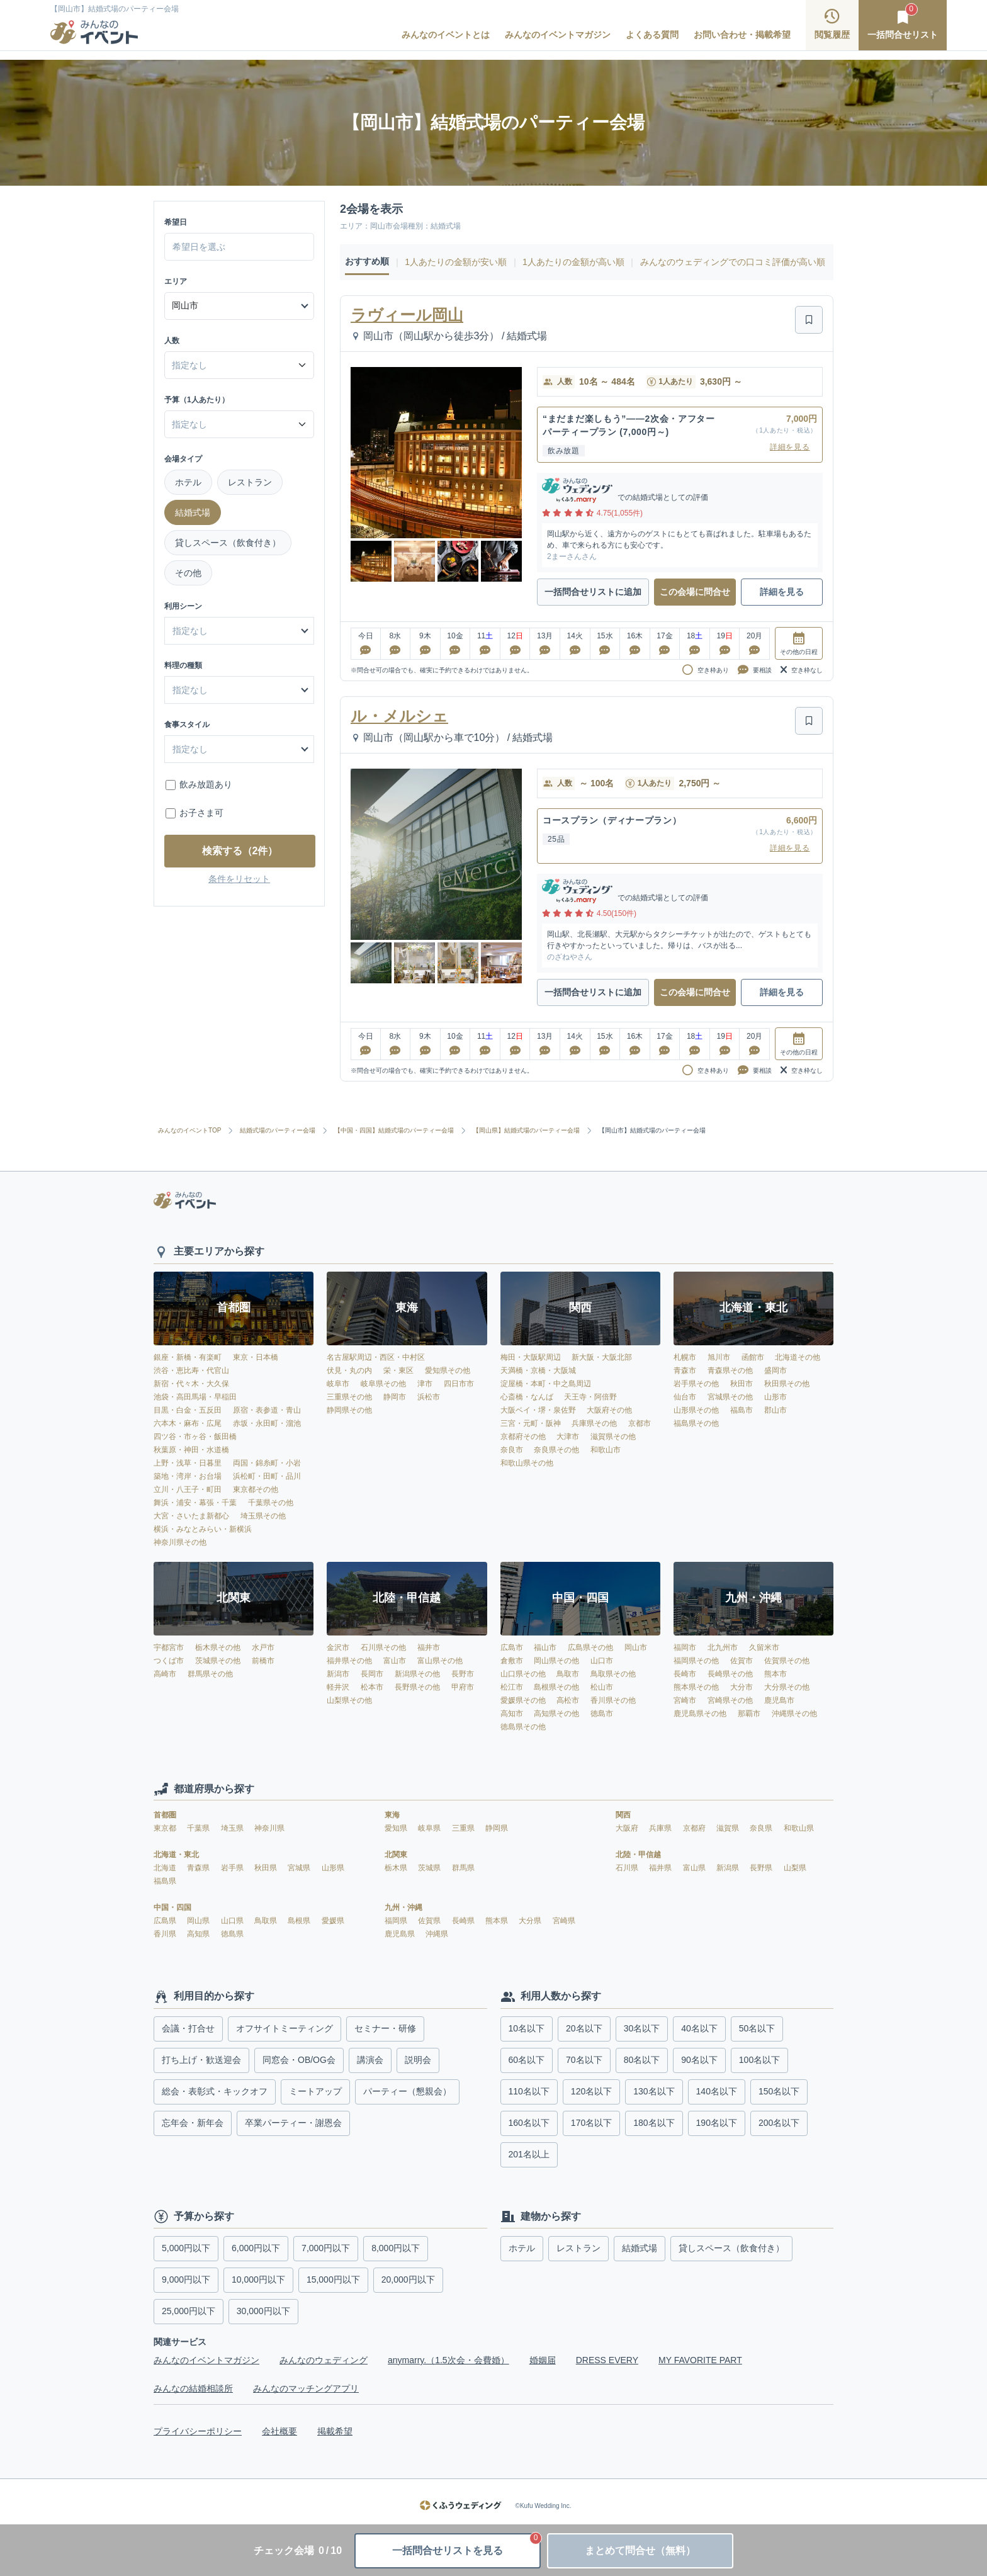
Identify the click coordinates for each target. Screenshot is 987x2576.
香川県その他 (613, 1700)
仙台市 (685, 1397)
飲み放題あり (205, 784)
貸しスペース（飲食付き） (228, 543)
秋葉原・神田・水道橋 (191, 1449)
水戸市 (263, 1647)
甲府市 (462, 1687)
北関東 (396, 1854)
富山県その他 (440, 1660)
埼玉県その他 (263, 1515)
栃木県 (397, 1867)
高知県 (199, 1933)
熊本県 (497, 1920)
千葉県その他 (270, 1502)
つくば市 (169, 1660)
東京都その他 (255, 1489)
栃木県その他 (217, 1647)
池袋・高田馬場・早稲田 (195, 1397)
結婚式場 (192, 512)
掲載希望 (334, 2431)
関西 (623, 1815)
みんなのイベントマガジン (558, 35)
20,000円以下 (408, 2279)
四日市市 (459, 1383)
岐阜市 (338, 1383)
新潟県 (728, 1867)
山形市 (775, 1397)
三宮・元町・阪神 (530, 1423)
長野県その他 (417, 1687)
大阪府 (628, 1828)
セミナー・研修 (385, 2028)
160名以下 (529, 2123)
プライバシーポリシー (198, 2431)
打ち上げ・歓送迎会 (201, 2060)
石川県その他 (383, 1647)
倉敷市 (511, 1660)
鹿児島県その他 (700, 1713)
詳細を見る (790, 447)
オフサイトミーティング (284, 2028)
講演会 (370, 2060)
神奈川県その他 (180, 1542)
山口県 (233, 1920)
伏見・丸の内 (349, 1370)
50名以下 (757, 2028)
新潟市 (338, 1673)
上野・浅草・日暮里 (188, 1463)
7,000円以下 (326, 2248)
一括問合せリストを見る (466, 2544)
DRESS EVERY (607, 2360)
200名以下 (779, 2123)
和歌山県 (799, 1828)
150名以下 (779, 2091)
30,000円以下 (263, 2311)
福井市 (428, 1647)
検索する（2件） (240, 850)
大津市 (567, 1436)
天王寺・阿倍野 (590, 1397)
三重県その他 (349, 1397)
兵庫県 (661, 1828)
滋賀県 (728, 1828)
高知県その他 (556, 1713)
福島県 (165, 1881)
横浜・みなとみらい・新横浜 (203, 1529)
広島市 (511, 1647)
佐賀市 (741, 1660)
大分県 (531, 1920)
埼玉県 (233, 1828)
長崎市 (685, 1673)
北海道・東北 (176, 1854)
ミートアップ (315, 2091)
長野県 (762, 1867)
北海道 (166, 1867)
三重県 (464, 1828)
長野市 (462, 1673)
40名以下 (699, 2028)
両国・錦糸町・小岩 (267, 1463)
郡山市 (775, 1410)
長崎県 (464, 1920)
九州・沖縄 (403, 1907)
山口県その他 (523, 1673)
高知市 (511, 1713)
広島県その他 (590, 1647)
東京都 (166, 1828)
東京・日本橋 (255, 1357)
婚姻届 (542, 2360)
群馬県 (463, 1867)
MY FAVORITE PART (700, 2360)
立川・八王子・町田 (188, 1489)
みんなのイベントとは (446, 35)
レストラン (250, 482)
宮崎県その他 (730, 1700)
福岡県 (397, 1920)
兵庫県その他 (594, 1423)
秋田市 (741, 1383)
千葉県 (199, 1828)
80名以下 (642, 2060)
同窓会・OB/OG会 (299, 2060)
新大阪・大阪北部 (602, 1357)
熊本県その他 (696, 1687)
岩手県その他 (696, 1383)
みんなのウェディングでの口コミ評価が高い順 (732, 262)
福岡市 (685, 1647)
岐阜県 (430, 1828)
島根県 (300, 1920)
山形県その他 (696, 1410)
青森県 (199, 1867)
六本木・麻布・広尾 (188, 1423)
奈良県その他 (556, 1449)
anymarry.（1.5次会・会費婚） (448, 2360)
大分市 (741, 1687)
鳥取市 (567, 1673)
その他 (188, 573)
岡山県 (199, 1920)
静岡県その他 (349, 1410)
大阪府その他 (609, 1410)
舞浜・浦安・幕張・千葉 (195, 1502)
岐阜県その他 (383, 1383)
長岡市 (372, 1673)
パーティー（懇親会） (407, 2091)
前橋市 (263, 1660)
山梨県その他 (349, 1700)
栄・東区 (398, 1370)
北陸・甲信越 (638, 1854)
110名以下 (529, 2091)
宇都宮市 (169, 1647)
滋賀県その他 (613, 1436)
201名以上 (529, 2154)
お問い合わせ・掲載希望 (742, 35)
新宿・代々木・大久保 (191, 1383)
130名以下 (653, 2091)
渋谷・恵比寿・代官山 (191, 1370)
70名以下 (584, 2060)
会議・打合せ (188, 2028)
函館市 (753, 1357)
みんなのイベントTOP (189, 1130)
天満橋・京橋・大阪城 (538, 1370)
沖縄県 (437, 1933)
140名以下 (716, 2091)
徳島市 (601, 1713)
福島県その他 (696, 1423)
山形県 (333, 1867)
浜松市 (428, 1397)
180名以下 (653, 2123)
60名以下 (527, 2060)
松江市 (511, 1687)
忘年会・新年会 (192, 2123)
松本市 (372, 1687)
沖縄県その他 (794, 1713)
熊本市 (775, 1673)
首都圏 (165, 1815)
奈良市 (511, 1449)
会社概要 (279, 2431)
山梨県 (795, 1867)
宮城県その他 (730, 1397)
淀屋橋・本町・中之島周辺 (545, 1383)
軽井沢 (338, 1687)
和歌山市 (605, 1449)
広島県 (166, 1920)
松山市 (601, 1687)
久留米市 (764, 1647)
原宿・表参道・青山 (267, 1410)
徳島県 (232, 1933)
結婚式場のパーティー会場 (277, 1130)
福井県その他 (349, 1660)
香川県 (166, 1933)
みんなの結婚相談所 (193, 2388)
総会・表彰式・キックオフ (215, 2091)
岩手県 (233, 1867)
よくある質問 (652, 35)
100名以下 (759, 2060)
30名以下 (642, 2028)
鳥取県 (266, 1920)
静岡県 (496, 1828)
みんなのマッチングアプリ (306, 2388)
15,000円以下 (333, 2279)
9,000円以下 (186, 2279)
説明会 (418, 2060)
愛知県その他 (447, 1370)
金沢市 (338, 1647)
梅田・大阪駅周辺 (530, 1357)
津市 (424, 1383)
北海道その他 (797, 1357)
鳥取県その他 (613, 1673)
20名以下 (584, 2028)
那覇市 (749, 1713)
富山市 (394, 1660)
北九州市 (723, 1647)
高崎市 (165, 1673)
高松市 (567, 1700)
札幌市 (685, 1357)
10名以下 (527, 2028)
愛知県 (397, 1828)
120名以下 (591, 2091)
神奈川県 (269, 1828)
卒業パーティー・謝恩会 (293, 2123)
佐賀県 (430, 1920)
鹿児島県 (401, 1933)
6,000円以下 (256, 2248)
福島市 (741, 1410)
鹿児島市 (779, 1700)
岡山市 (635, 1647)
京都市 (639, 1423)
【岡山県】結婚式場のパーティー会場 (526, 1130)
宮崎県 (564, 1920)
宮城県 (300, 1867)
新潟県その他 (417, 1673)
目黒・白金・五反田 (188, 1410)
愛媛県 (333, 1920)
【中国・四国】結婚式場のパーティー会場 (394, 1130)
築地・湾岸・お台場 (188, 1476)
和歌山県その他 (526, 1463)
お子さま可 (201, 813)
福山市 (545, 1647)
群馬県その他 (210, 1673)
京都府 (695, 1828)
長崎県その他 (730, 1673)
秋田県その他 (786, 1383)
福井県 (661, 1867)
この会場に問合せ (695, 592)
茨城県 (430, 1867)
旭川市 (719, 1357)
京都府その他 (523, 1436)
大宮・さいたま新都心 (191, 1515)
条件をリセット (239, 879)
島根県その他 (556, 1687)
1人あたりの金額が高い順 (573, 262)
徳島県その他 (523, 1726)
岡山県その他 (556, 1660)
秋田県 (266, 1867)
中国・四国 (172, 1907)
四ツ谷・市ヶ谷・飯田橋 (195, 1436)
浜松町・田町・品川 (267, 1476)
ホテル (188, 482)
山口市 (601, 1660)
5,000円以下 (186, 2248)
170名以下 (591, 2123)
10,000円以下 (258, 2279)
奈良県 (762, 1828)
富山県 (695, 1867)
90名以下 (699, 2060)
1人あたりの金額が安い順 (456, 262)
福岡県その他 (696, 1660)
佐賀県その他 (786, 1660)
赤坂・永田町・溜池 (267, 1423)
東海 (392, 1815)
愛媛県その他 (523, 1700)
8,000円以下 (395, 2248)
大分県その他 (786, 1687)
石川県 (628, 1867)
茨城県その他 (217, 1660)
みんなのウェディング (323, 2360)
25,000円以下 (188, 2311)
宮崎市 (685, 1700)
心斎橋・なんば (526, 1397)
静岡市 (394, 1397)
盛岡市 (775, 1370)
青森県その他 (730, 1370)
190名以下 (716, 2123)
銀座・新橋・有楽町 (188, 1357)
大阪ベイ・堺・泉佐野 (538, 1410)
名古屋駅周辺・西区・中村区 (376, 1357)
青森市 (685, 1370)
